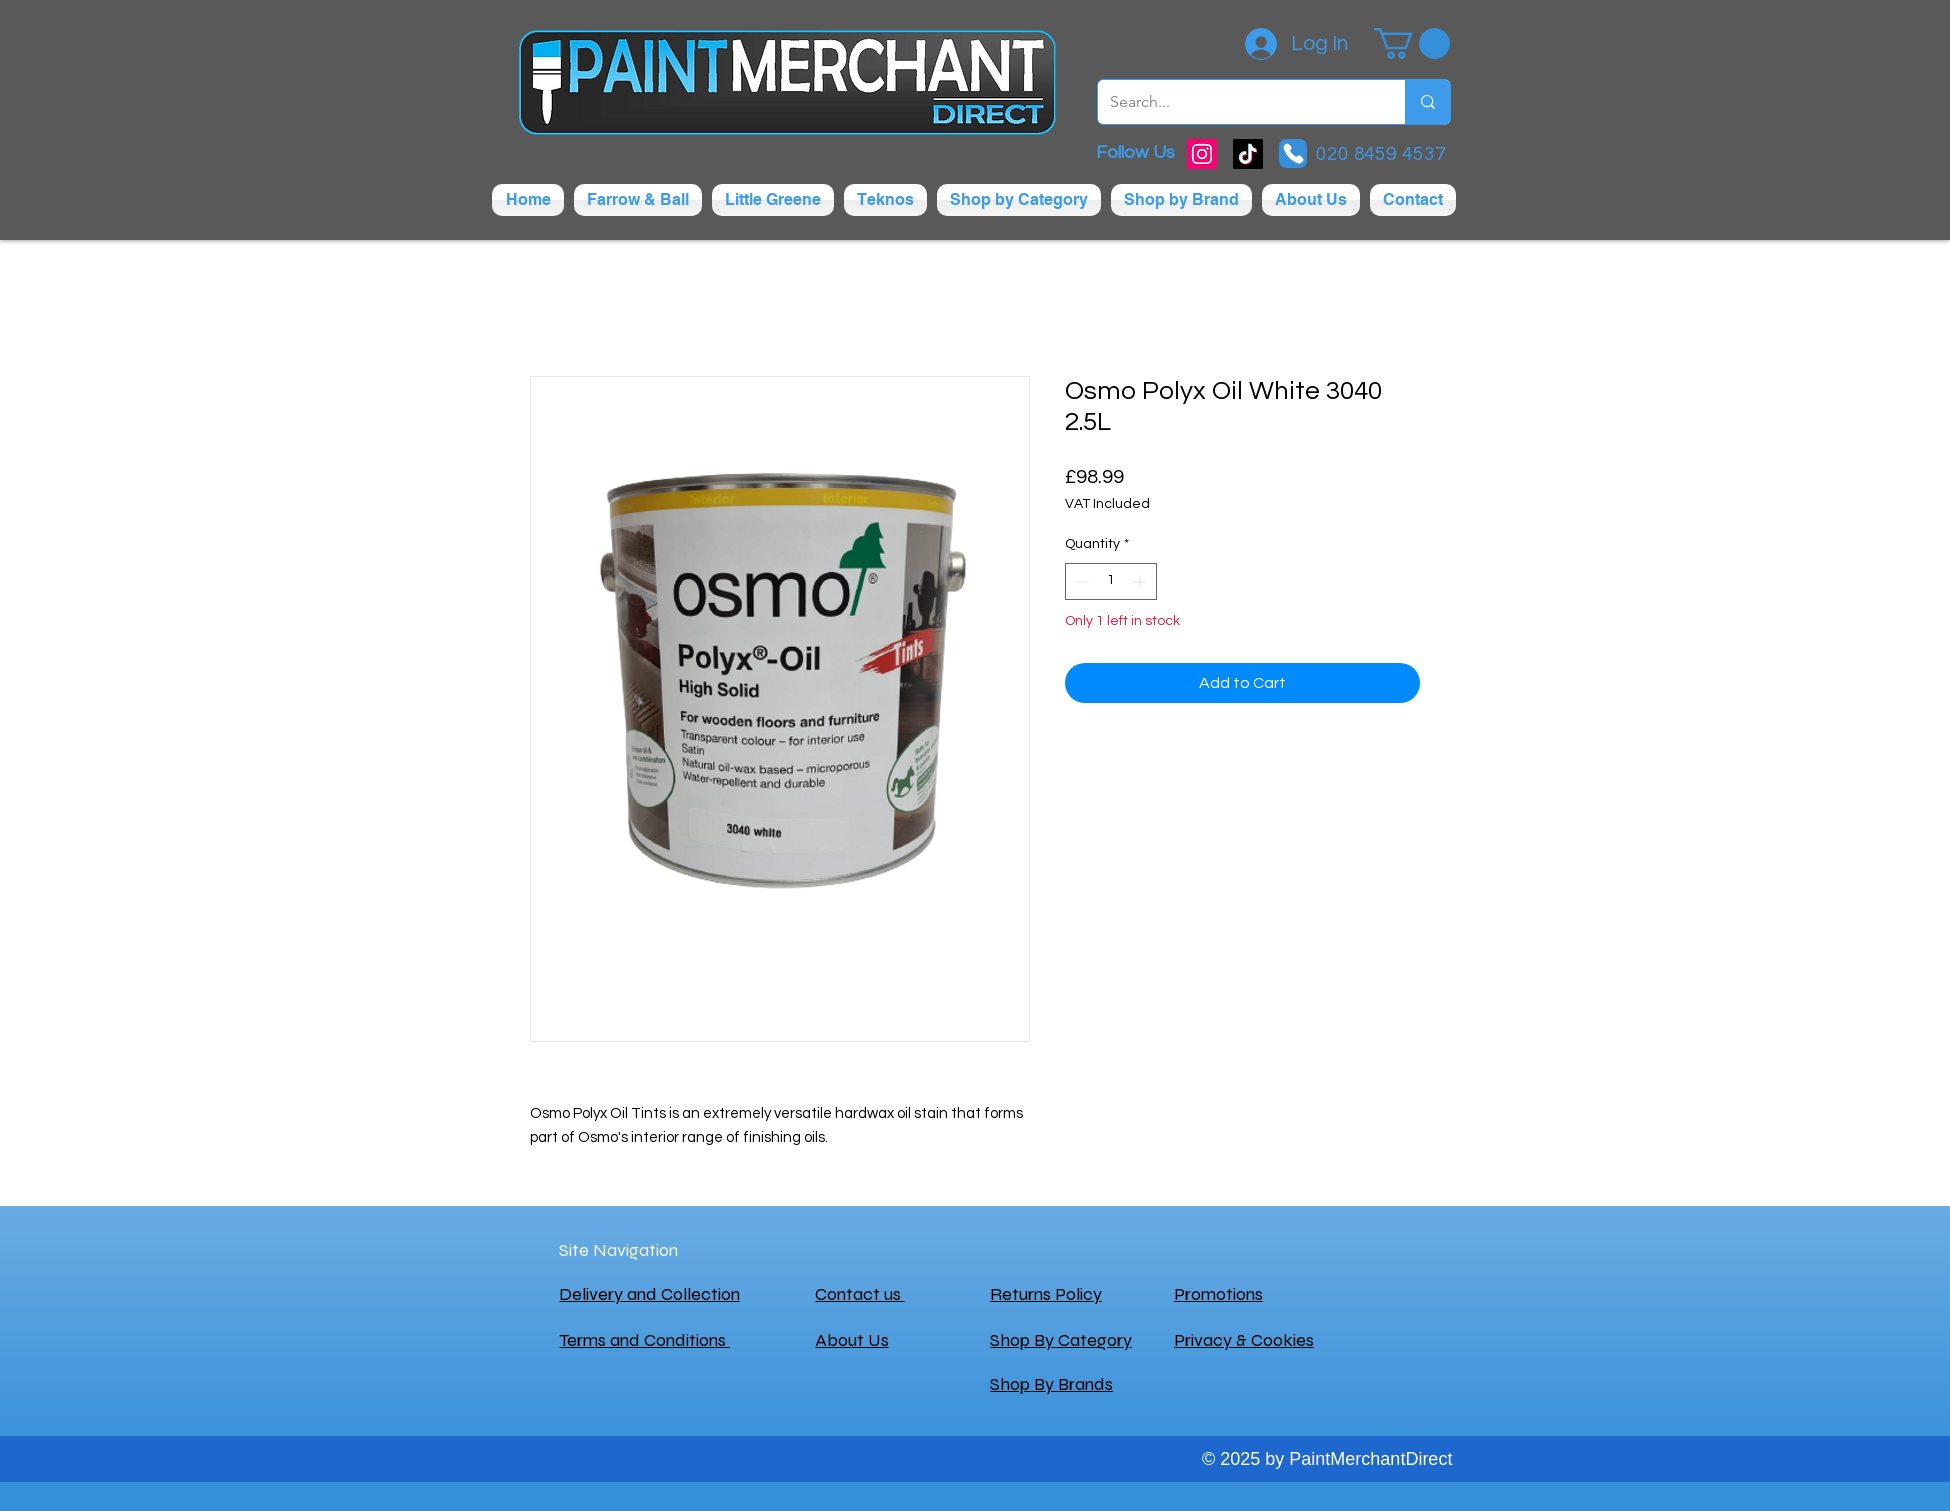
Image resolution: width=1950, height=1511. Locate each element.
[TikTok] (1248, 154)
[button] (1412, 43)
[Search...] (1236, 102)
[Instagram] (1202, 154)
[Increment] (1141, 581)
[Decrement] (1080, 581)
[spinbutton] (1111, 581)
